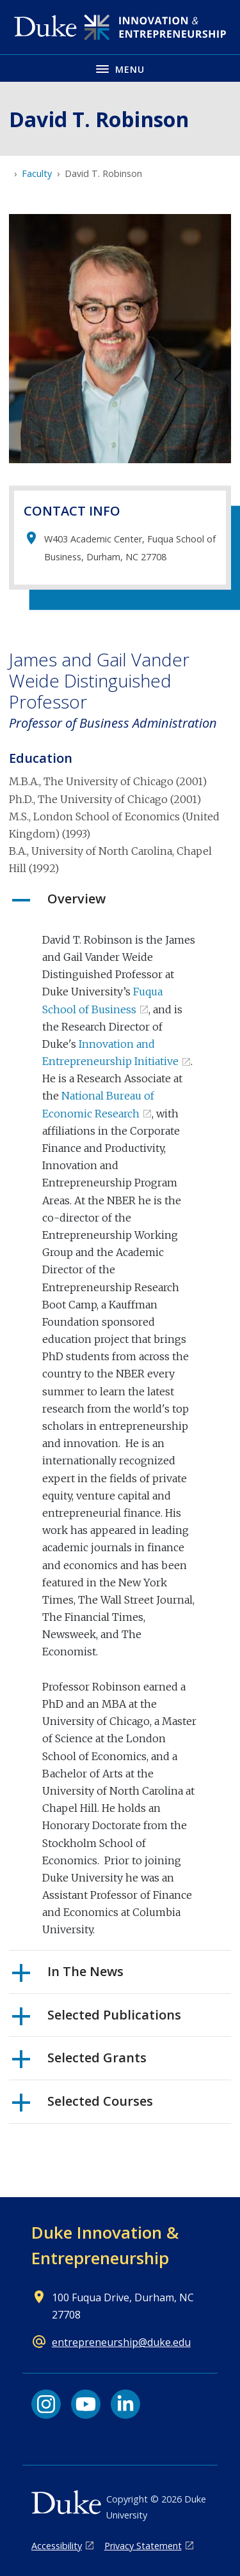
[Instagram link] (46, 2404)
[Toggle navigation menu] (120, 68)
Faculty (37, 173)
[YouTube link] (85, 2404)
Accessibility (56, 2546)
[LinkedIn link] (125, 2404)
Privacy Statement (143, 2546)
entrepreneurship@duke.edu (121, 2342)
